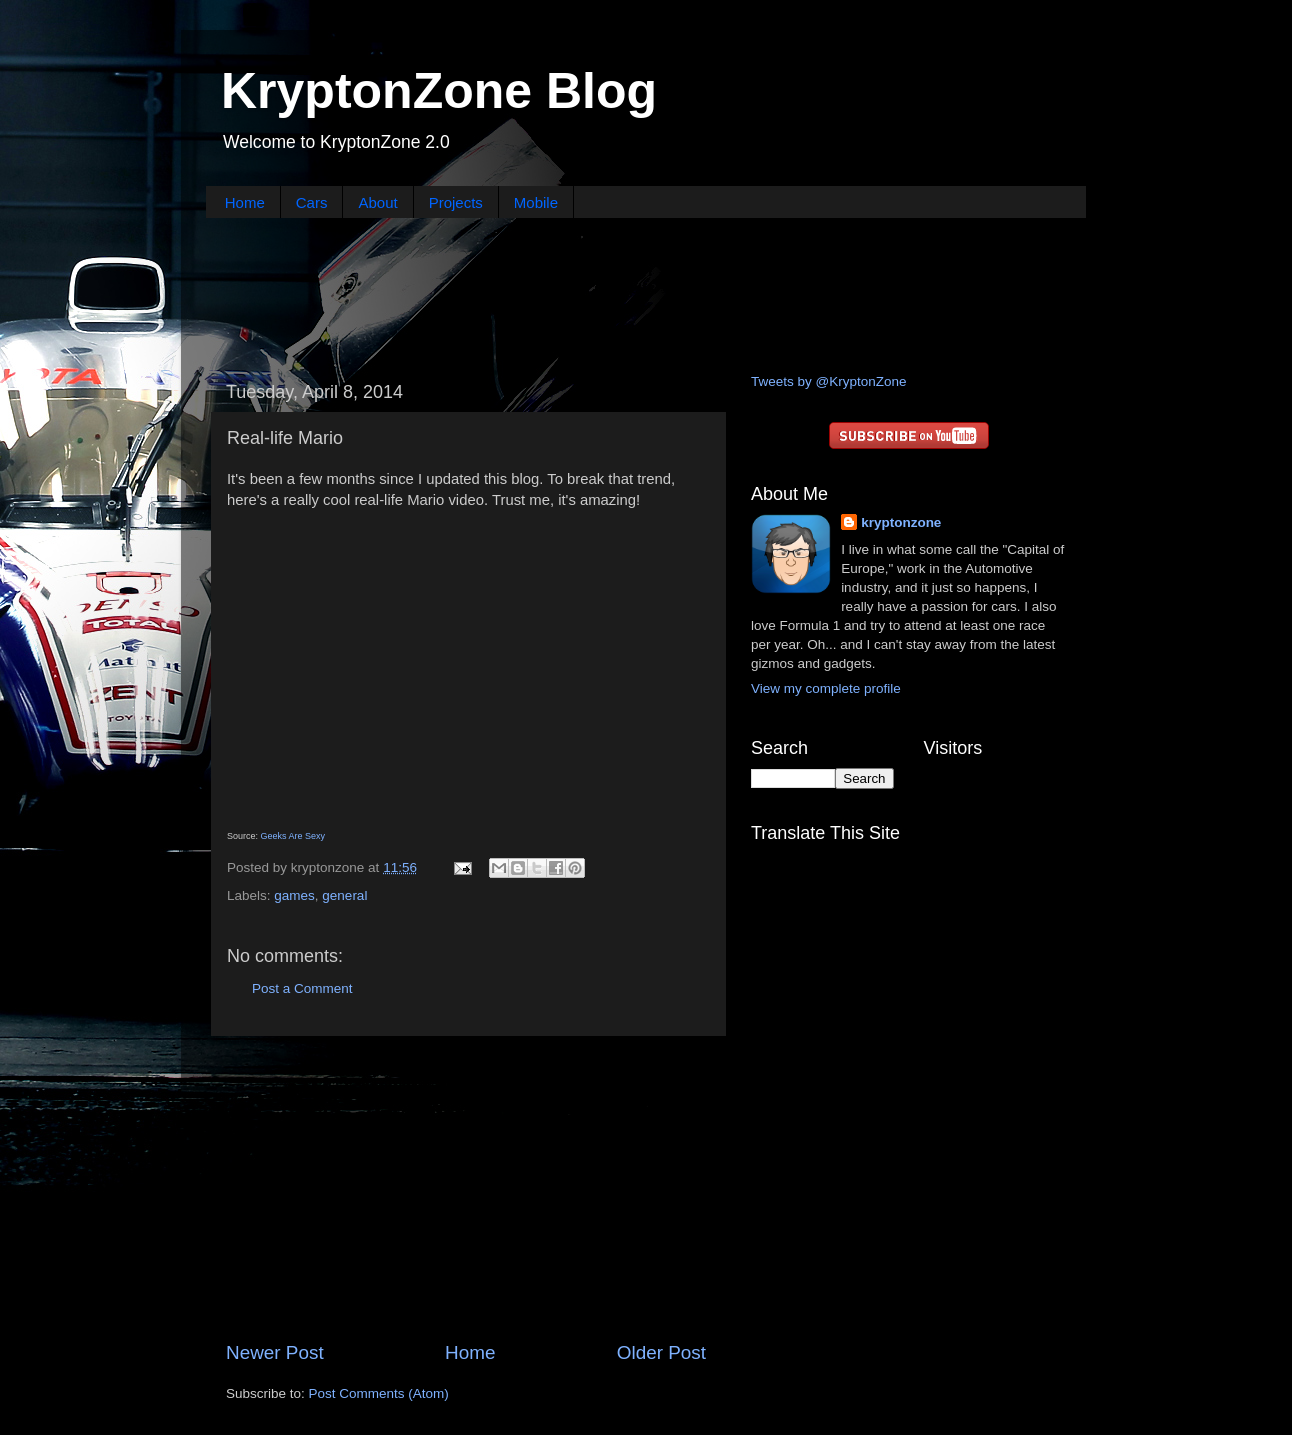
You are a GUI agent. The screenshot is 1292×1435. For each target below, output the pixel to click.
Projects (456, 202)
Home (245, 202)
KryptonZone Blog (439, 91)
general (344, 895)
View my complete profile (826, 688)
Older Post (661, 1352)
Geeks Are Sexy (293, 836)
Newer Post (275, 1352)
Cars (312, 202)
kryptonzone (901, 522)
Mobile (536, 202)
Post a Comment (302, 988)
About (377, 202)
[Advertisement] (646, 293)
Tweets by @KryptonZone (829, 381)
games (294, 895)
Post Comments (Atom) (379, 1393)
